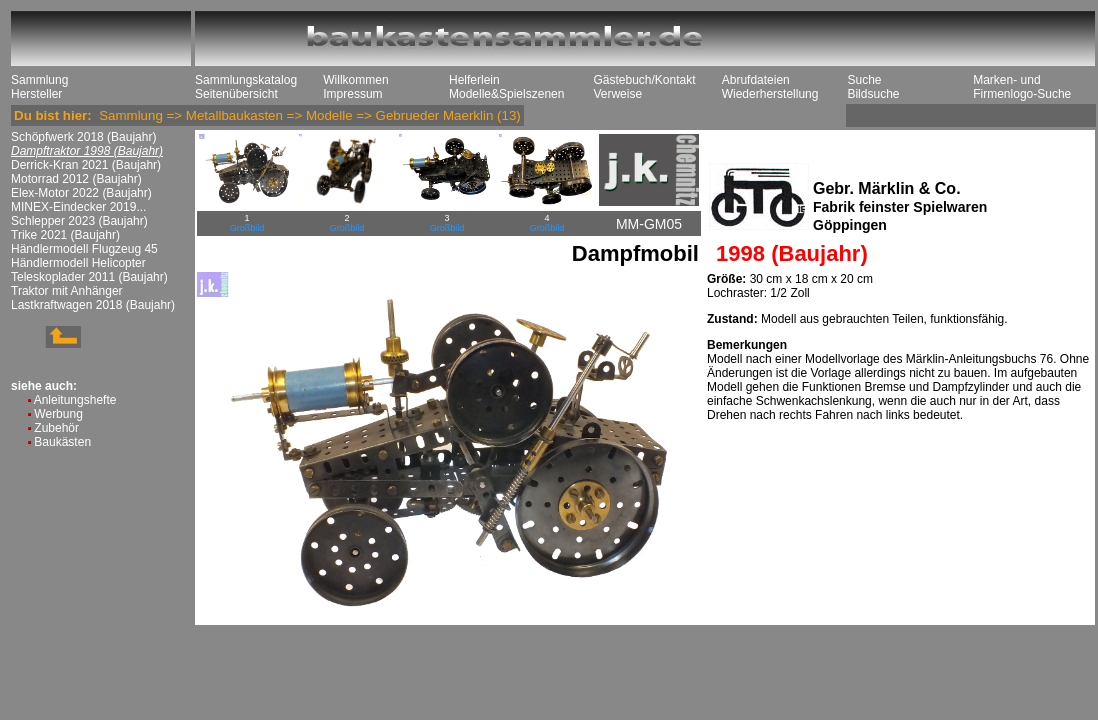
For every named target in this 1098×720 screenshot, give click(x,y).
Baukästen (62, 442)
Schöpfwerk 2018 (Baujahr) (83, 137)
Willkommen (355, 80)
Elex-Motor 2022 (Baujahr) (81, 193)
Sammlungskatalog (246, 80)
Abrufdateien (756, 80)
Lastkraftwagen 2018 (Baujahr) (93, 305)
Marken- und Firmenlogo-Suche (1022, 87)
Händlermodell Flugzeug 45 (84, 249)
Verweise (617, 94)
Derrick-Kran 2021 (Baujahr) (86, 165)
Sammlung (39, 80)
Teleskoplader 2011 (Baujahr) (89, 277)
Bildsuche (873, 94)
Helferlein (474, 80)
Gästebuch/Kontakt (644, 80)
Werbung (58, 414)
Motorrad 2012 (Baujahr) (76, 179)
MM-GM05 (649, 224)
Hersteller (36, 94)
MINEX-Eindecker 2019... (78, 207)
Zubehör (56, 428)
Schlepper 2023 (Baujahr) (79, 221)
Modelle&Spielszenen (506, 94)
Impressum (352, 94)
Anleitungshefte (75, 400)
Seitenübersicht (236, 94)
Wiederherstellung (770, 94)
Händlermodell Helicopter (78, 263)
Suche (864, 80)
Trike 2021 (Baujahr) (65, 235)
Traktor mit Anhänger (67, 291)
